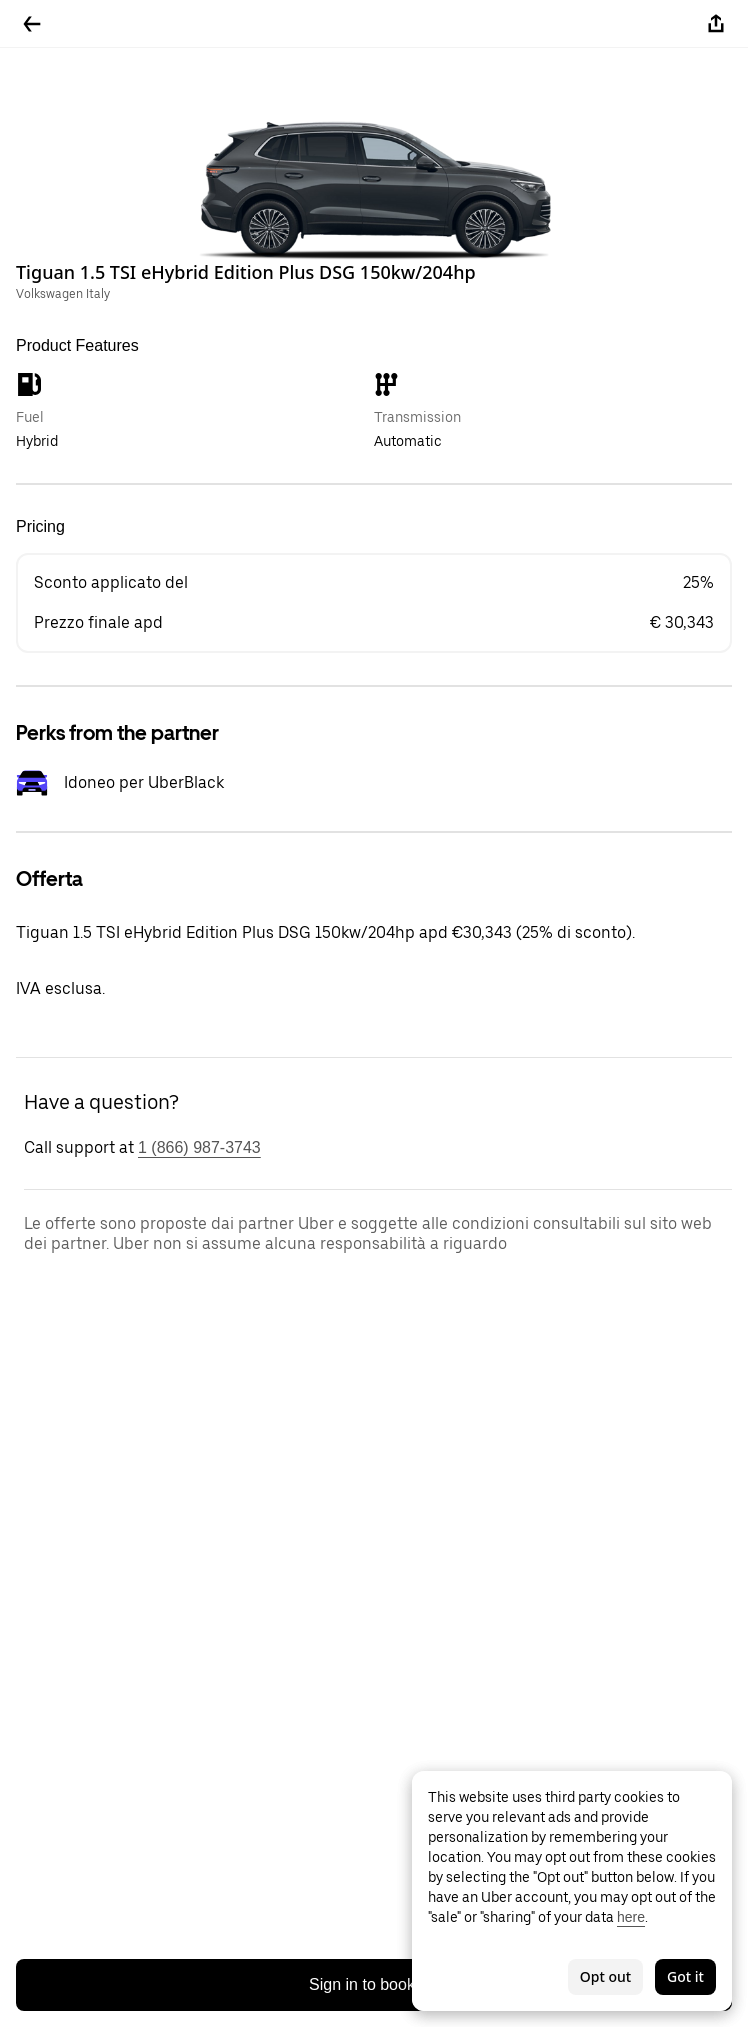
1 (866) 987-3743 (199, 1147)
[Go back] (32, 24)
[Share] (716, 24)
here (631, 1917)
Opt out (605, 1976)
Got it (685, 1976)
